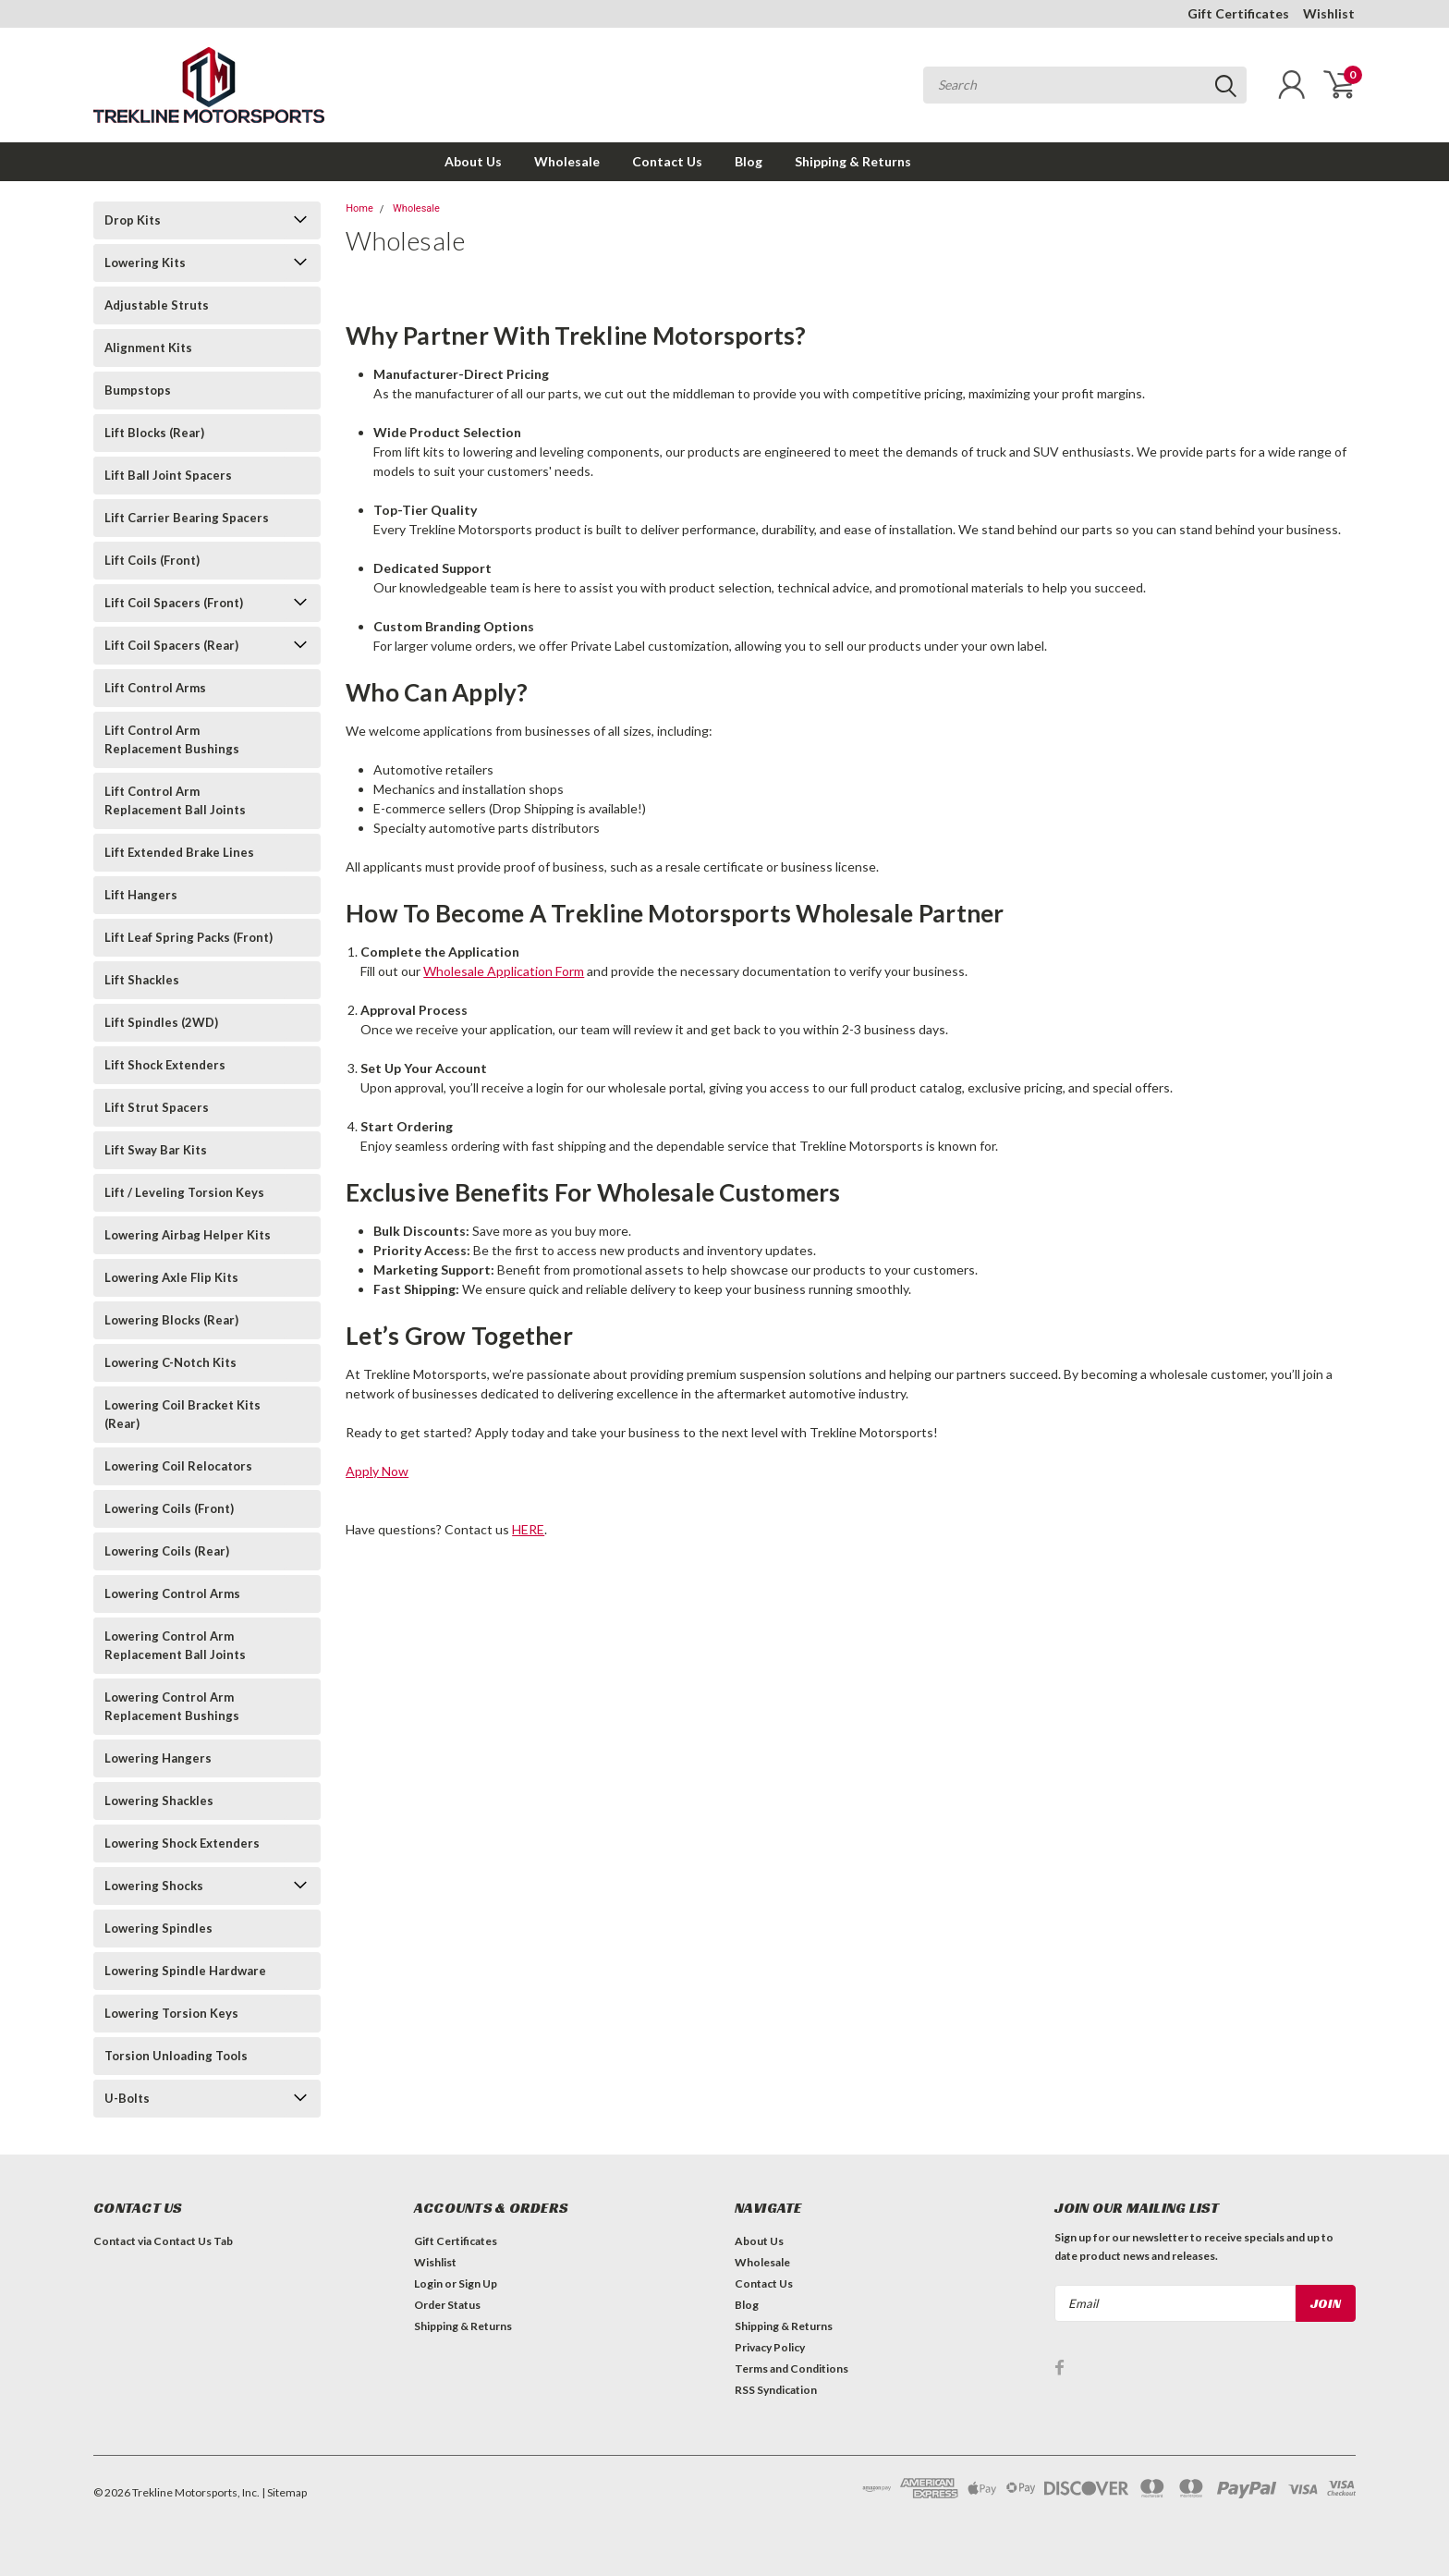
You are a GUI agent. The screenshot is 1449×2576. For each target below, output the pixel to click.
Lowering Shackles (158, 1800)
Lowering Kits (145, 262)
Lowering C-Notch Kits (170, 1362)
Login (428, 2283)
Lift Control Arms (155, 687)
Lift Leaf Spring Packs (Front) (188, 937)
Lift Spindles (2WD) (161, 1022)
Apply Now (377, 1471)
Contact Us (667, 161)
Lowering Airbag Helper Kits (187, 1234)
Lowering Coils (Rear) (166, 1551)
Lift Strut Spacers (156, 1107)
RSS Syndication (776, 2390)
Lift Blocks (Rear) (154, 432)
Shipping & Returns (853, 161)
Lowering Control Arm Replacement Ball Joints (175, 1645)
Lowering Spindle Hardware (185, 1970)
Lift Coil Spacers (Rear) (171, 645)
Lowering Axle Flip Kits (171, 1277)
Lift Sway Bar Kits (155, 1149)
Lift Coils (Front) (152, 560)
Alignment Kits (148, 347)
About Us (473, 161)
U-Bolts (127, 2098)
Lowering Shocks (153, 1885)
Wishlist (1329, 13)
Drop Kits (132, 220)
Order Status (447, 2305)
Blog (748, 161)
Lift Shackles (141, 979)
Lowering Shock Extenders (182, 1843)
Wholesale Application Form (503, 971)
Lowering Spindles (158, 1928)
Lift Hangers (140, 894)
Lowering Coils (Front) (169, 1508)
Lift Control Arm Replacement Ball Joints (175, 800)
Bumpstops (137, 390)
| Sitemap (284, 2492)
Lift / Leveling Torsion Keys (184, 1192)
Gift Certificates (1238, 13)
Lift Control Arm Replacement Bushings (171, 739)
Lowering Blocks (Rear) (171, 1319)
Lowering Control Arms (172, 1593)
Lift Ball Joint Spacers (168, 475)
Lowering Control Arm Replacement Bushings (171, 1706)
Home (359, 208)
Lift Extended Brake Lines (179, 852)
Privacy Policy (770, 2347)
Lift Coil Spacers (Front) (173, 602)
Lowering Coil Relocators (178, 1466)
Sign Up (477, 2283)
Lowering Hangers (158, 1758)
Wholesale (567, 161)
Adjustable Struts (156, 305)
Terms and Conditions (791, 2368)
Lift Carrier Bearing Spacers (186, 517)
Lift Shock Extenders (164, 1064)
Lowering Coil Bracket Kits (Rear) (182, 1414)
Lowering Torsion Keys (171, 2013)
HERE (528, 1529)
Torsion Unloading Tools (176, 2055)
